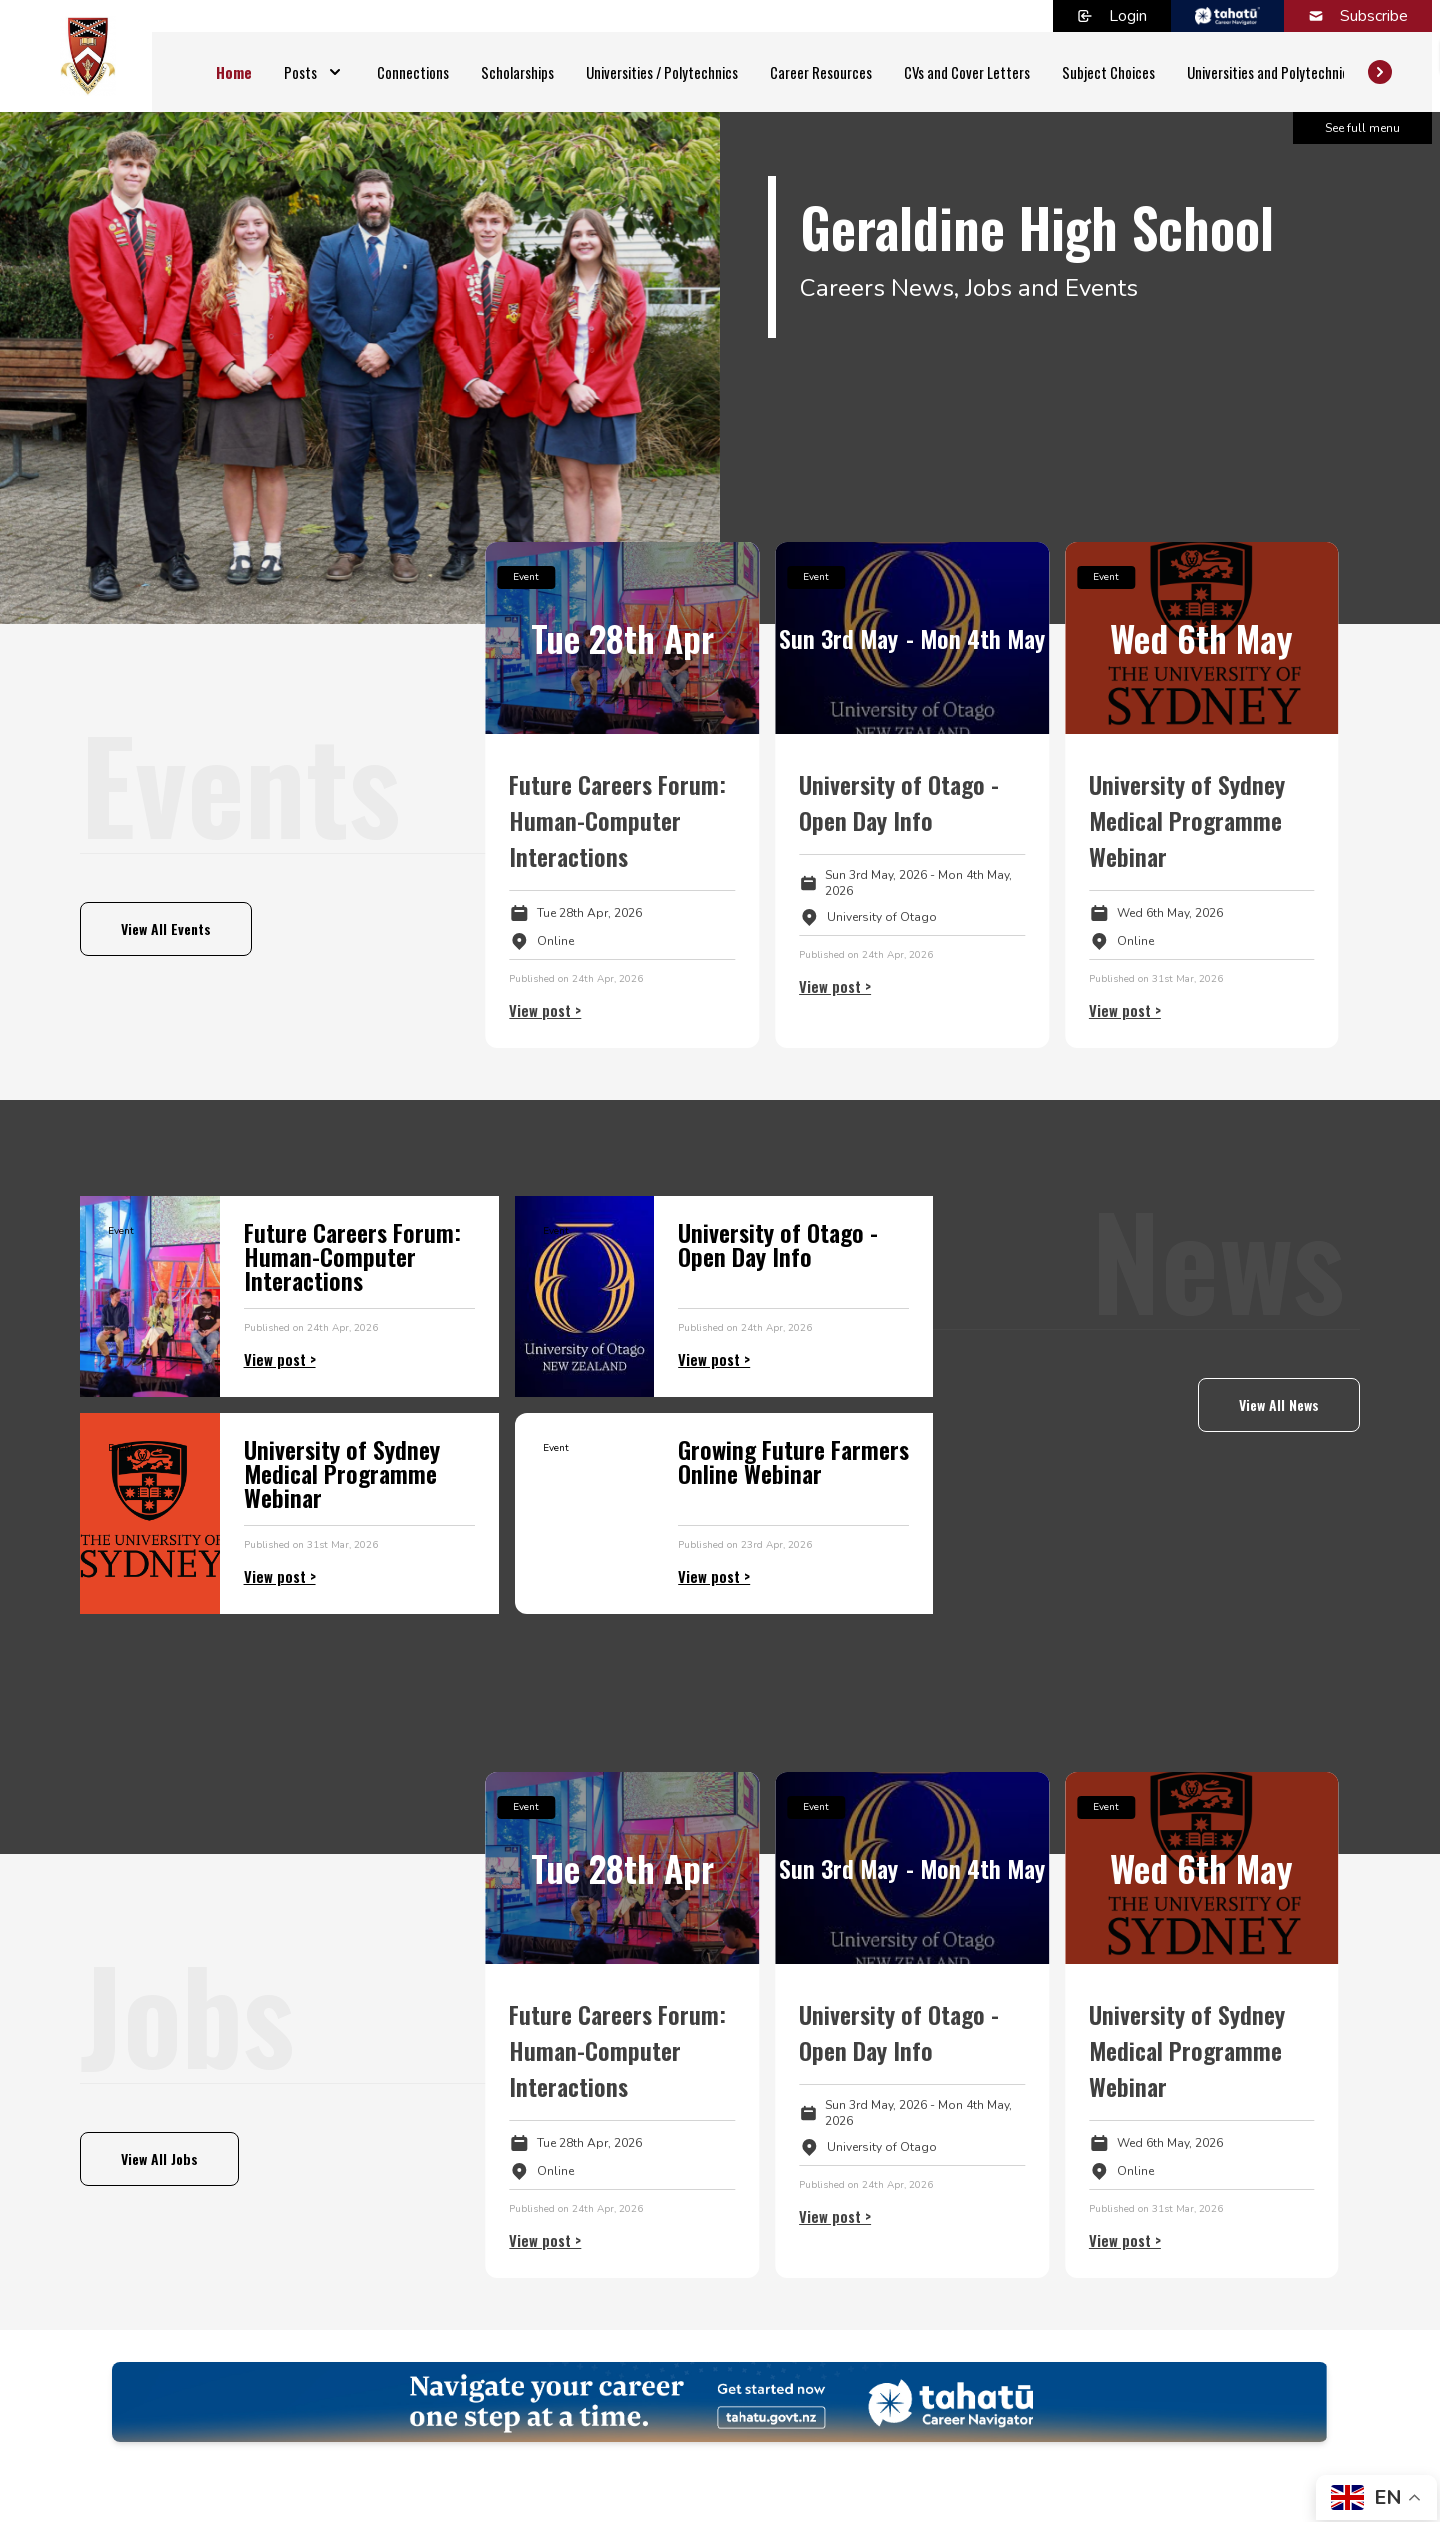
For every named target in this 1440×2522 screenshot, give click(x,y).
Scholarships (517, 72)
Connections (413, 72)
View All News (1279, 1404)
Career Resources (821, 72)
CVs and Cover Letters (967, 72)
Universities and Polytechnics (1271, 72)
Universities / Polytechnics (662, 72)
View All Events (166, 928)
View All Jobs (159, 2158)
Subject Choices (1108, 72)
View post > (545, 1010)
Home (234, 72)
